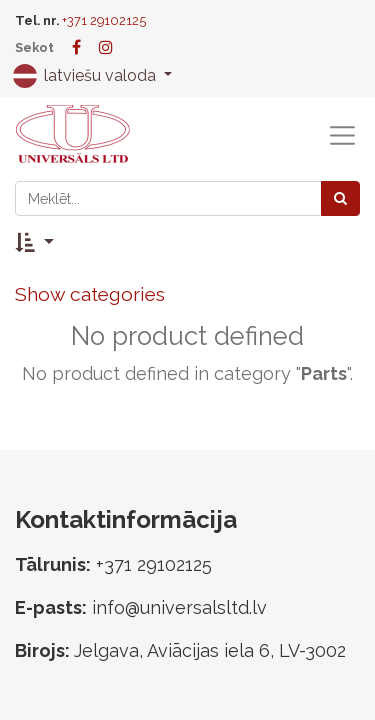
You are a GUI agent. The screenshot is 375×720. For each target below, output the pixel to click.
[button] (34, 242)
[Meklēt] (340, 198)
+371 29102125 (104, 20)
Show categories (90, 294)
